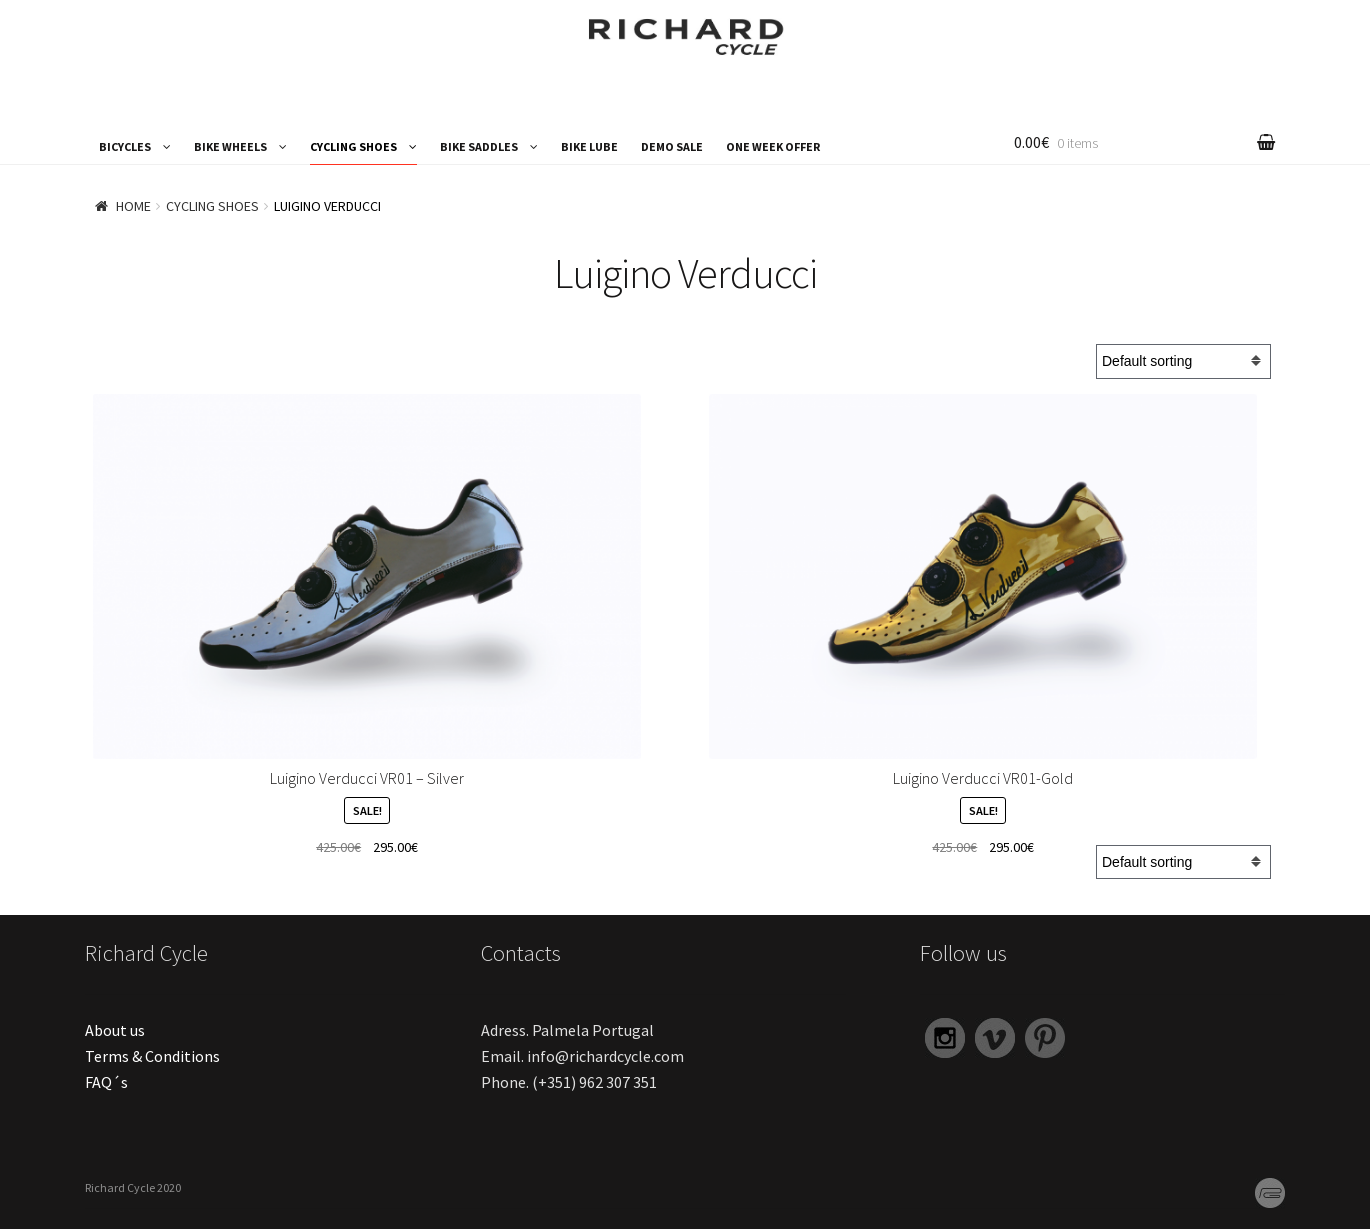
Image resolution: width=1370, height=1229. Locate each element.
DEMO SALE (672, 146)
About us (115, 1030)
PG (1265, 1190)
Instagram (943, 1039)
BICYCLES (125, 146)
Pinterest (1044, 1039)
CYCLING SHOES (353, 146)
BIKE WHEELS (230, 146)
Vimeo (992, 1039)
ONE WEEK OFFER (773, 146)
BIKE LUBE (589, 146)
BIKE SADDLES (479, 146)
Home (133, 206)
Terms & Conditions (152, 1056)
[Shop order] (1183, 361)
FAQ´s (106, 1082)
